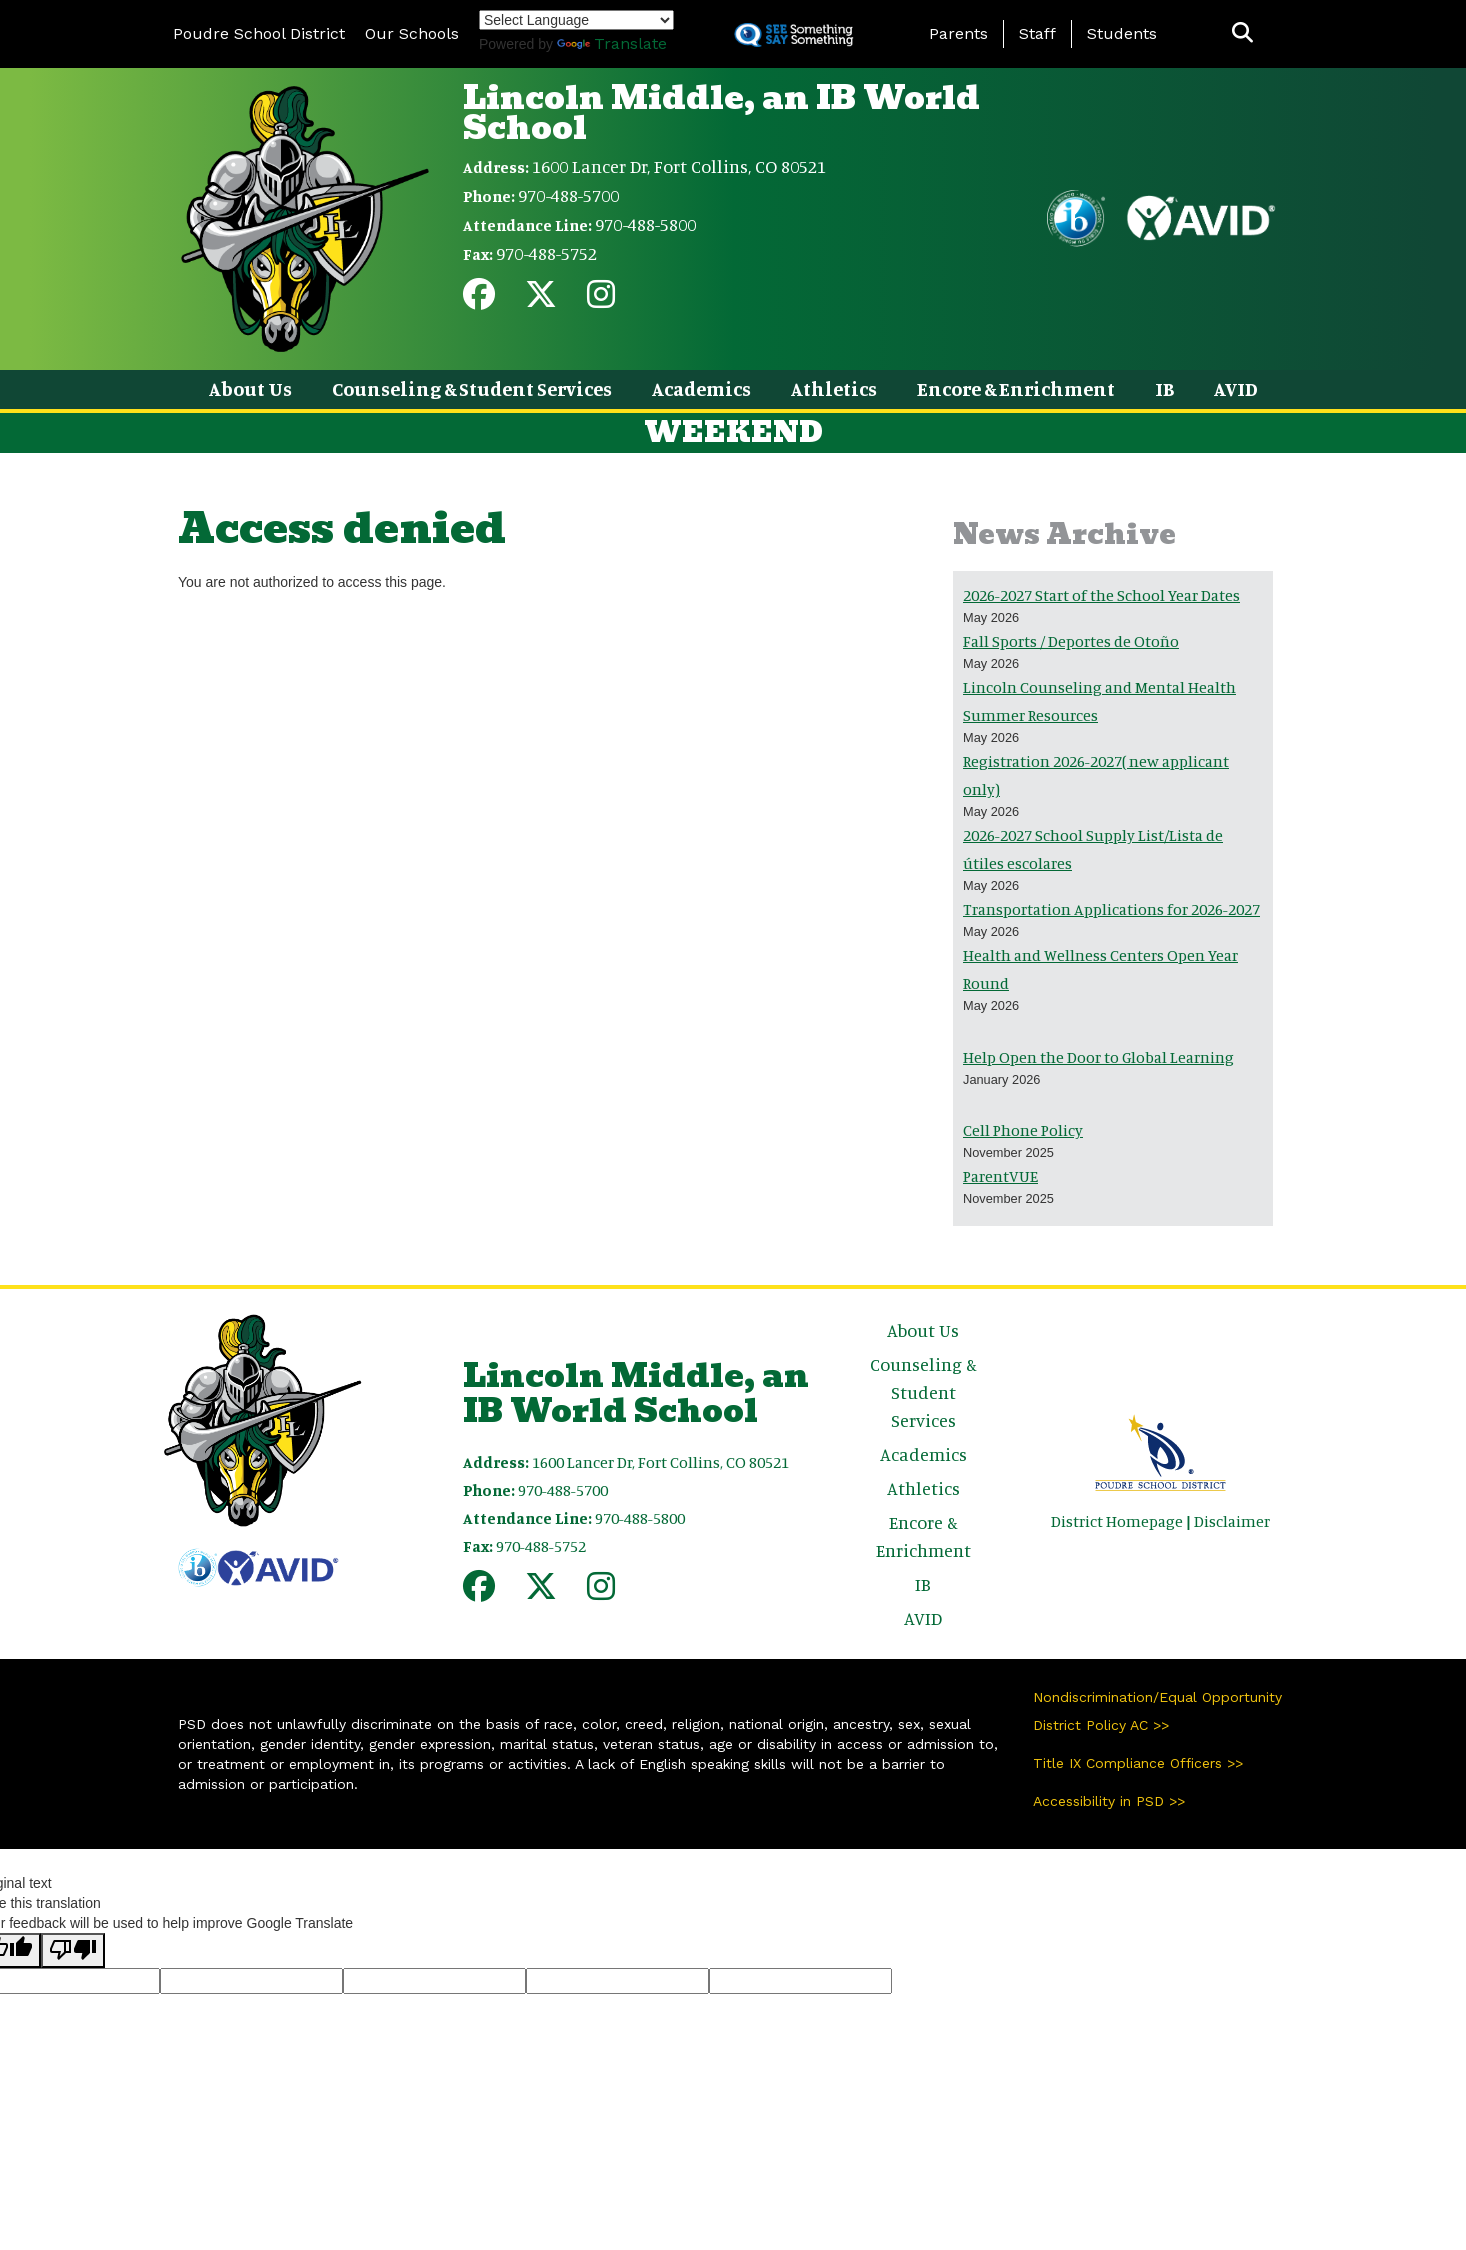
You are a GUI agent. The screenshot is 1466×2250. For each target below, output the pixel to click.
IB (1164, 388)
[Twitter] (541, 300)
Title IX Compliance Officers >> (1138, 1763)
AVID (1236, 388)
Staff (1037, 33)
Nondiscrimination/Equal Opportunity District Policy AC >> (1157, 1711)
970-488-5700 (568, 195)
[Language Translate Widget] (576, 20)
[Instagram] (601, 300)
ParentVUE (1000, 1176)
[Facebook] (479, 300)
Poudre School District (259, 33)
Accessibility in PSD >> (1109, 1801)
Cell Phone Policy (1023, 1130)
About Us (250, 388)
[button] (1242, 33)
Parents (958, 33)
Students (1122, 33)
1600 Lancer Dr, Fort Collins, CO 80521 (679, 166)
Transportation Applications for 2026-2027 (1111, 909)
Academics (701, 388)
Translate (612, 43)
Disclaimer (1232, 1521)
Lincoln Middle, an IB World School (721, 112)
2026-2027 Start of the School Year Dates (1101, 595)
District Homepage (1117, 1521)
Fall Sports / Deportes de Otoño (1071, 641)
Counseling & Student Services (472, 388)
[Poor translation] (73, 1950)
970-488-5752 (546, 253)
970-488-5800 (645, 224)
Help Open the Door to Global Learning (1098, 1057)
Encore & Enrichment (1016, 388)
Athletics (834, 388)
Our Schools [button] (412, 33)
